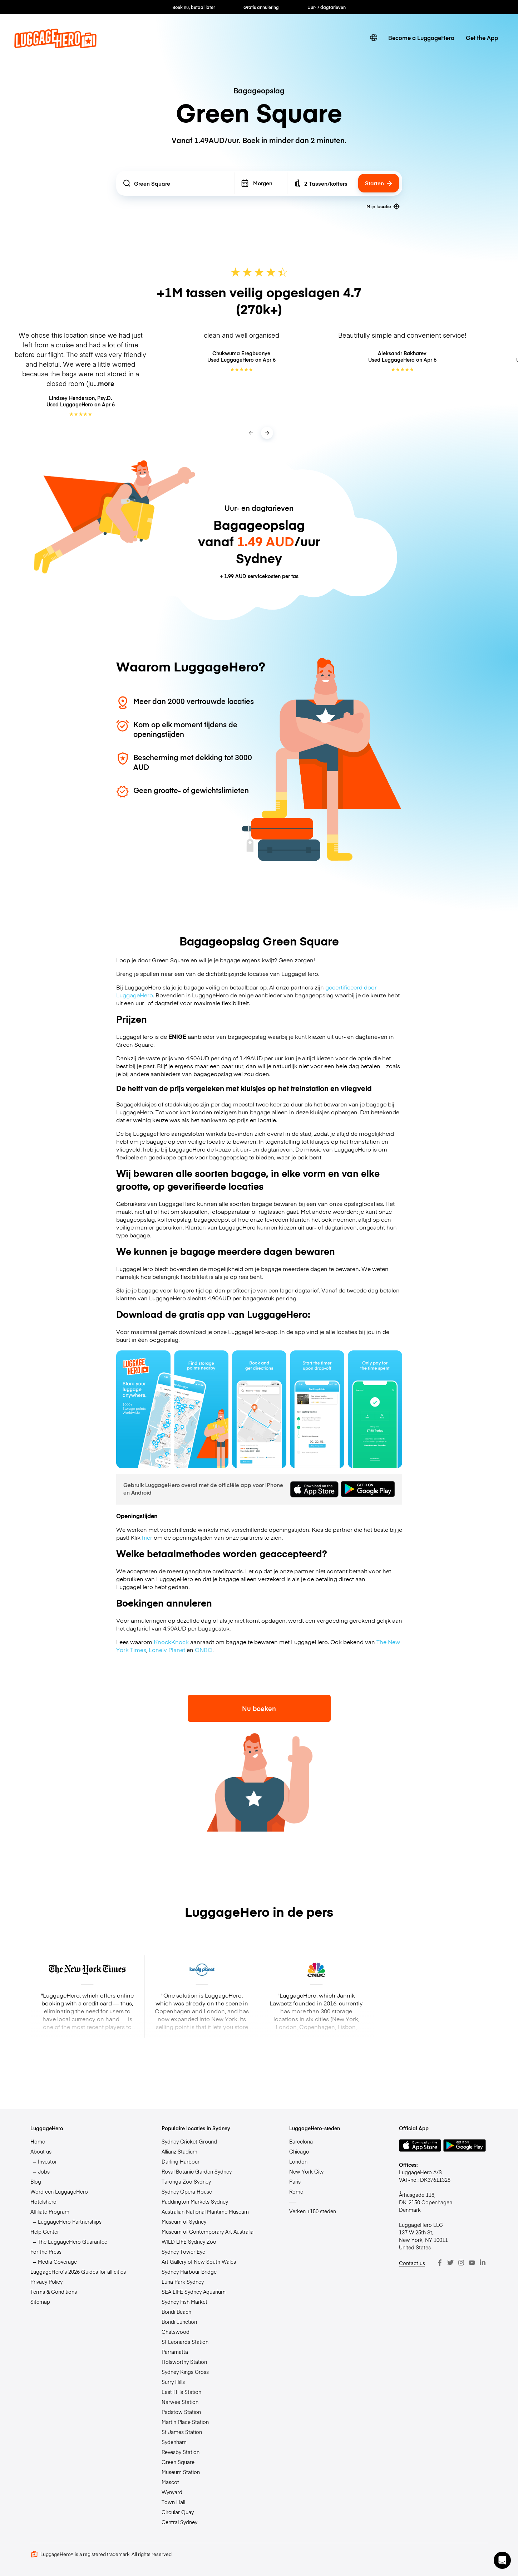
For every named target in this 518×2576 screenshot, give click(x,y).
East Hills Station (181, 2391)
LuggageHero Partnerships (70, 2221)
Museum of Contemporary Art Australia (207, 2231)
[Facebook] (439, 2262)
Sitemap (40, 2301)
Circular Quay (178, 2512)
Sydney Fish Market (184, 2301)
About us (40, 2151)
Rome (296, 2191)
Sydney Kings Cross (185, 2371)
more (106, 383)
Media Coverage (57, 2261)
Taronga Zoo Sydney (186, 2181)
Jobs (44, 2171)
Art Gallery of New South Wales (199, 2261)
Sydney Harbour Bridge (189, 2271)
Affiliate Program (49, 2211)
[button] (502, 2560)
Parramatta (175, 2351)
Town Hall (173, 2502)
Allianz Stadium (179, 2151)
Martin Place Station (185, 2421)
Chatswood (175, 2331)
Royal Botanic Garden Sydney (197, 2171)
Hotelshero (43, 2201)
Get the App (482, 37)
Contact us (412, 2263)
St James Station (182, 2431)
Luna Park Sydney (183, 2281)
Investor (47, 2161)
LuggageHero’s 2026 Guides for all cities (78, 2271)
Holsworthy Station (184, 2361)
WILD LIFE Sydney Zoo (189, 2241)
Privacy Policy (46, 2281)
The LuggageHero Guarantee (72, 2241)
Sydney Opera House (187, 2191)
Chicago (299, 2151)
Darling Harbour (180, 2161)
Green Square (178, 2461)
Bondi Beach (176, 2311)
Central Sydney (179, 2522)
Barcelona (301, 2141)
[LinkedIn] (482, 2262)
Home (37, 2141)
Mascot (170, 2481)
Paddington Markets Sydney (195, 2201)
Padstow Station (181, 2411)
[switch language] (374, 38)
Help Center (44, 2231)
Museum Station (181, 2471)
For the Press (45, 2251)
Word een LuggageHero (59, 2191)
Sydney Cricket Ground (189, 2141)
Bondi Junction (179, 2321)
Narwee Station (180, 2401)
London (298, 2161)
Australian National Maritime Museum (205, 2211)
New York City (306, 2171)
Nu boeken (259, 1708)
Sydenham (174, 2441)
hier (147, 1537)
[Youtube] (472, 2262)
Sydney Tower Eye (183, 2251)
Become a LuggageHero (421, 37)
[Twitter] (450, 2262)
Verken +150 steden (312, 2211)
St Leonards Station (185, 2341)
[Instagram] (461, 2262)
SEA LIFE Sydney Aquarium (194, 2291)
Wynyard (172, 2492)
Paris (295, 2181)
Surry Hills (173, 2381)
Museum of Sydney (184, 2221)
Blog (35, 2181)
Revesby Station (180, 2451)
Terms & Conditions (53, 2291)
